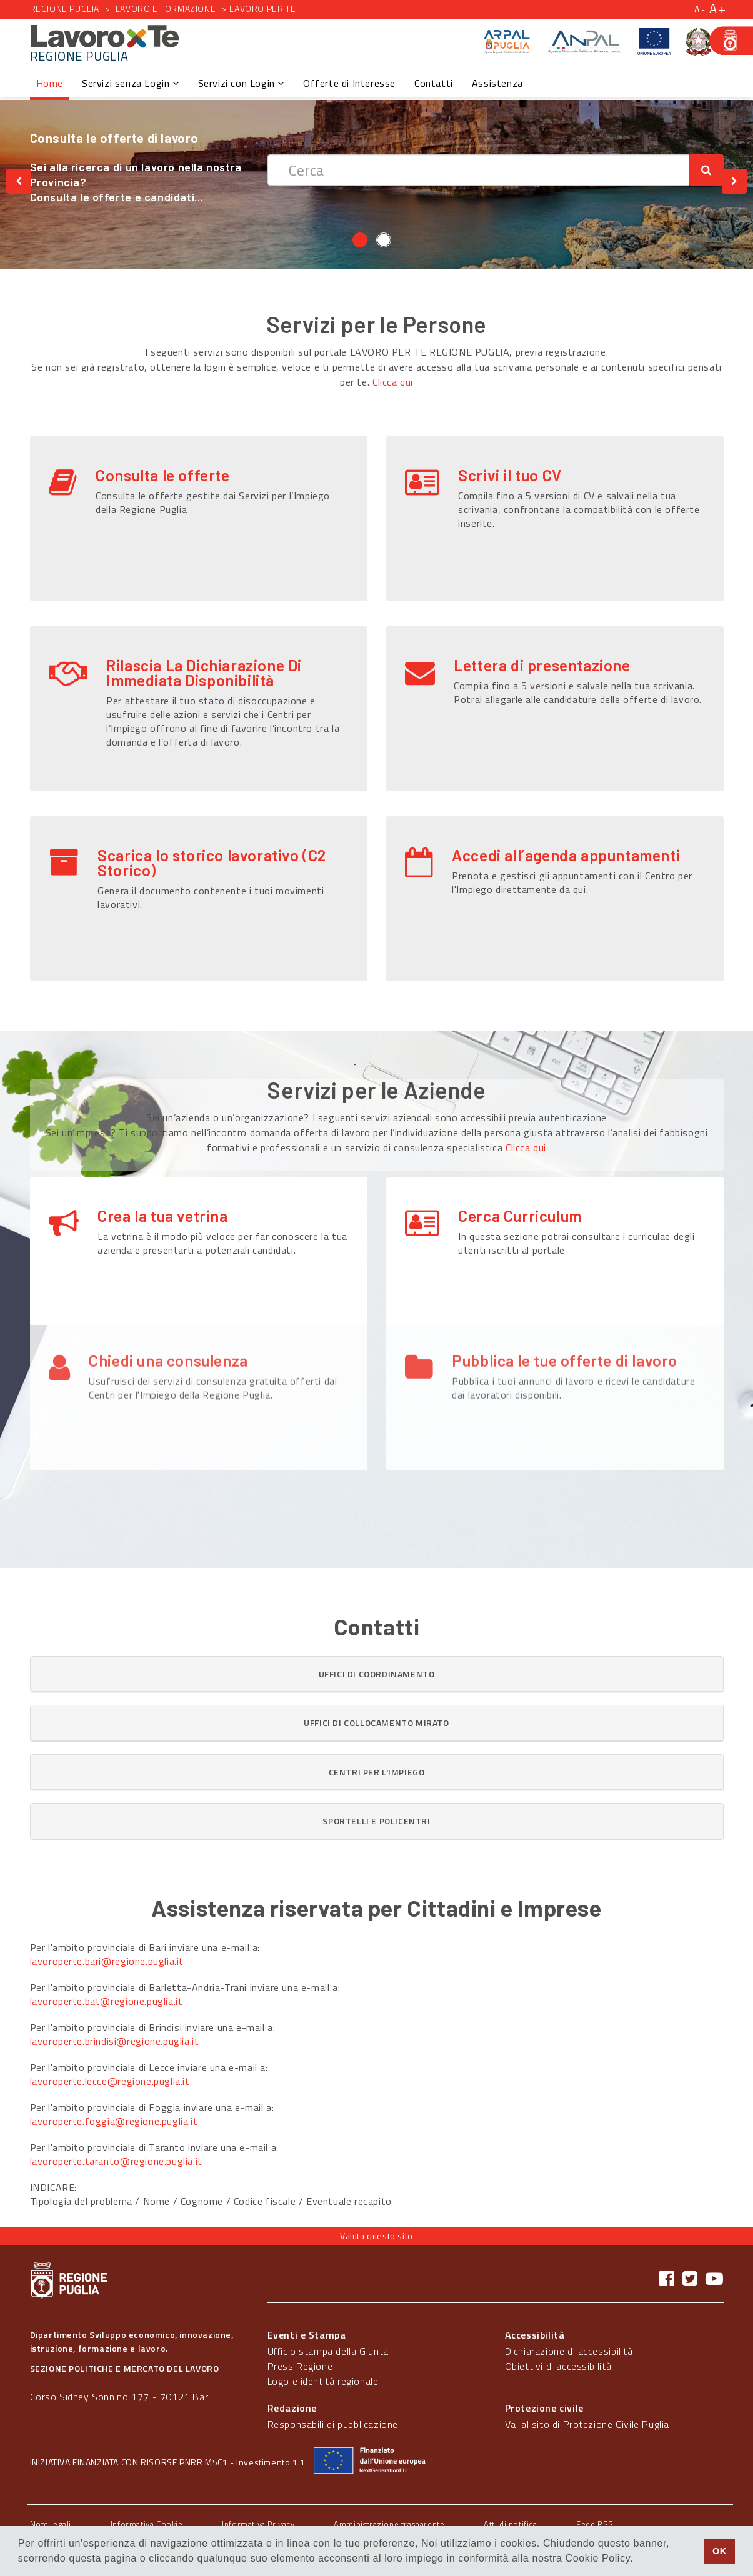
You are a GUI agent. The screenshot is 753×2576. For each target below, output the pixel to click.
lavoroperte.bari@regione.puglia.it (107, 1961)
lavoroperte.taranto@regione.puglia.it (116, 2161)
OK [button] (719, 2551)
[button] (377, 1674)
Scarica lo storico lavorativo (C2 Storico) (211, 862)
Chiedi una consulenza (168, 1298)
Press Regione (300, 2366)
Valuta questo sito (376, 2235)
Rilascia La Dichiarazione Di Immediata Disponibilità (204, 672)
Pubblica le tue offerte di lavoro (564, 1298)
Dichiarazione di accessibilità (569, 2351)
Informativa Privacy (258, 2524)
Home (49, 83)
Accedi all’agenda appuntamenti (566, 855)
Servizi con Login (241, 83)
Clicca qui (392, 381)
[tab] (377, 1674)
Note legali (51, 2524)
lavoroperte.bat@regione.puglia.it (106, 2001)
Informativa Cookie (147, 2524)
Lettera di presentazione (542, 665)
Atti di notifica (510, 2524)
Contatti (433, 83)
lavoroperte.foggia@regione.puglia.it (114, 2121)
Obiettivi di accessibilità (558, 2366)
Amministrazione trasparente (389, 2524)
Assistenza (497, 83)
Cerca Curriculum (520, 1215)
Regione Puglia (64, 8)
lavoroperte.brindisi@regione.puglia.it (114, 2041)
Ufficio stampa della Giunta (328, 2351)
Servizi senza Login (130, 83)
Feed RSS (595, 2524)
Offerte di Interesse (349, 83)
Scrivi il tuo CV (510, 475)
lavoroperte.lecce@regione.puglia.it (110, 2081)
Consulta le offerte (162, 475)
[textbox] (478, 170)
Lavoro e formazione (163, 8)
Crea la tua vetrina (162, 1215)
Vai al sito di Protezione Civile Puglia (587, 2424)
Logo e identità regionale (323, 2381)
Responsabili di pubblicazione (332, 2424)
